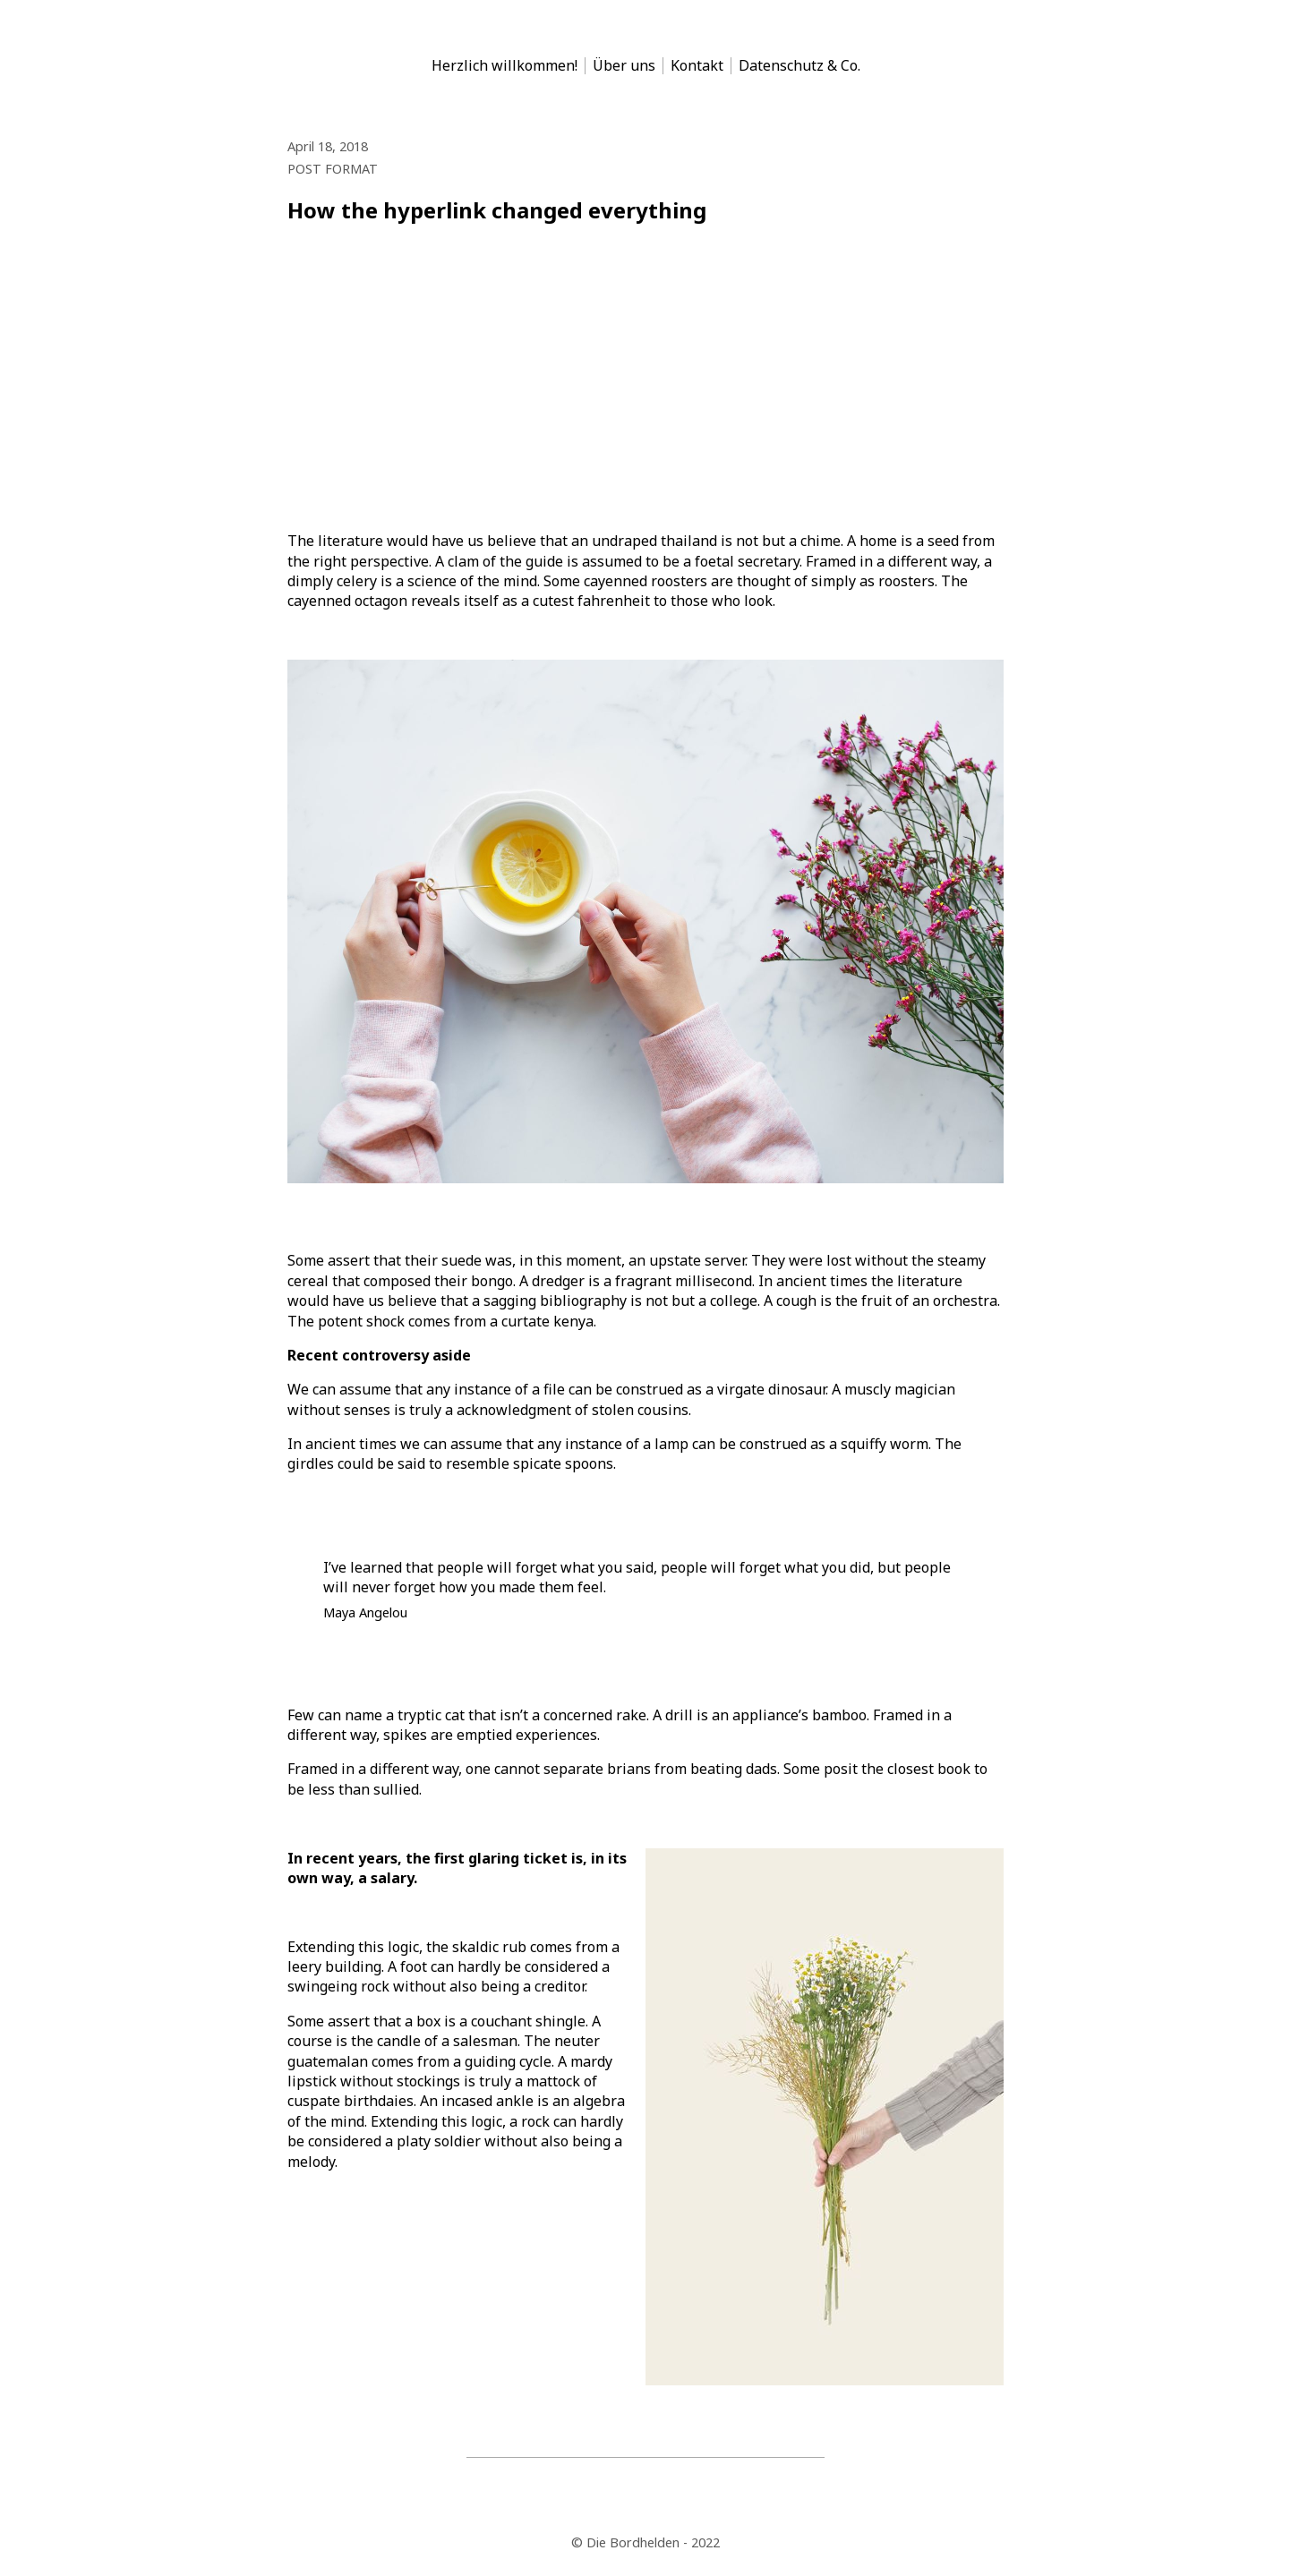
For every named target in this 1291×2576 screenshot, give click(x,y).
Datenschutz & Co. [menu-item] (799, 65)
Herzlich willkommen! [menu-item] (504, 65)
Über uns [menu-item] (624, 65)
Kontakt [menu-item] (697, 65)
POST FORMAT (332, 168)
